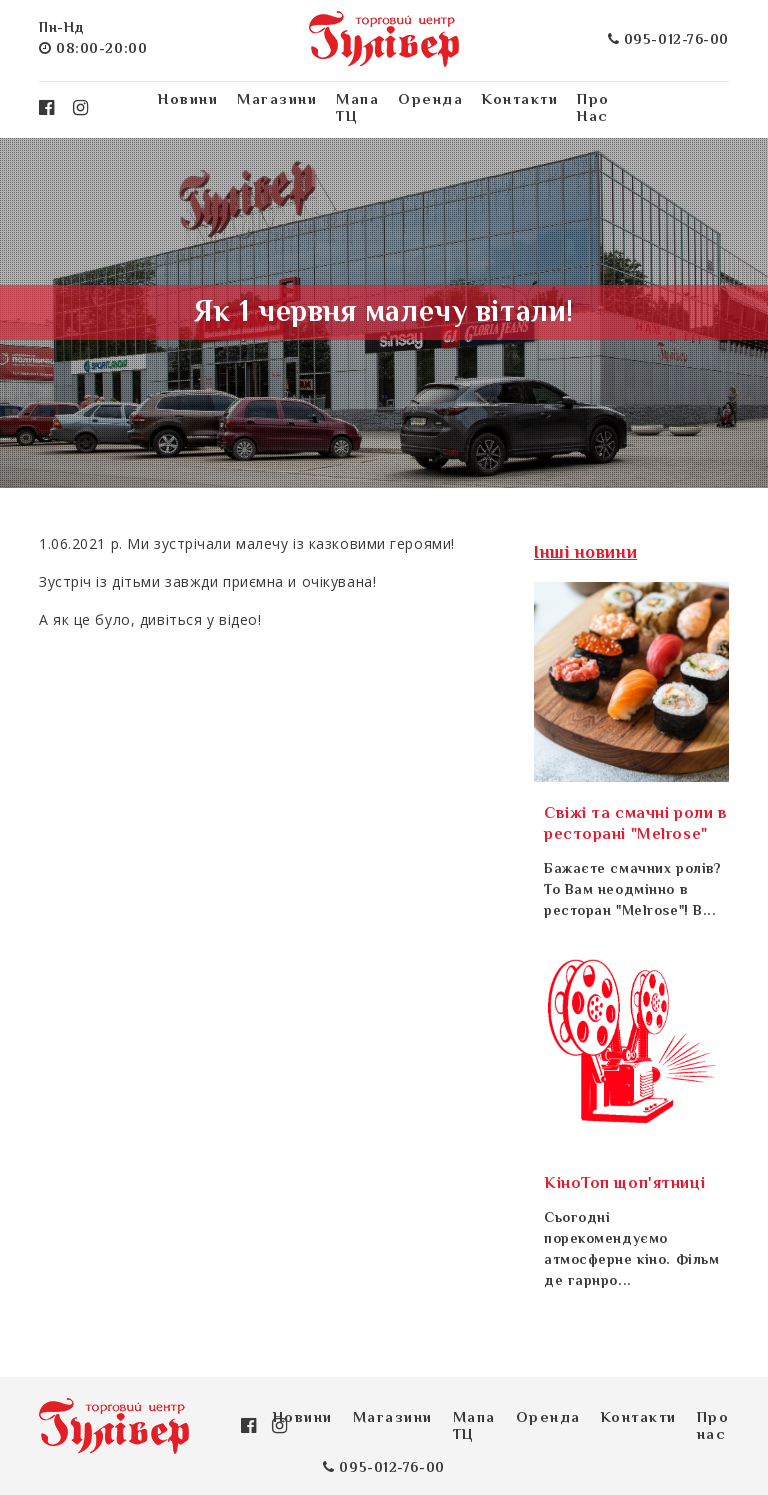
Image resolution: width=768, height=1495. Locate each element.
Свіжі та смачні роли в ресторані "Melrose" (635, 825)
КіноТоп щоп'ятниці (624, 1184)
